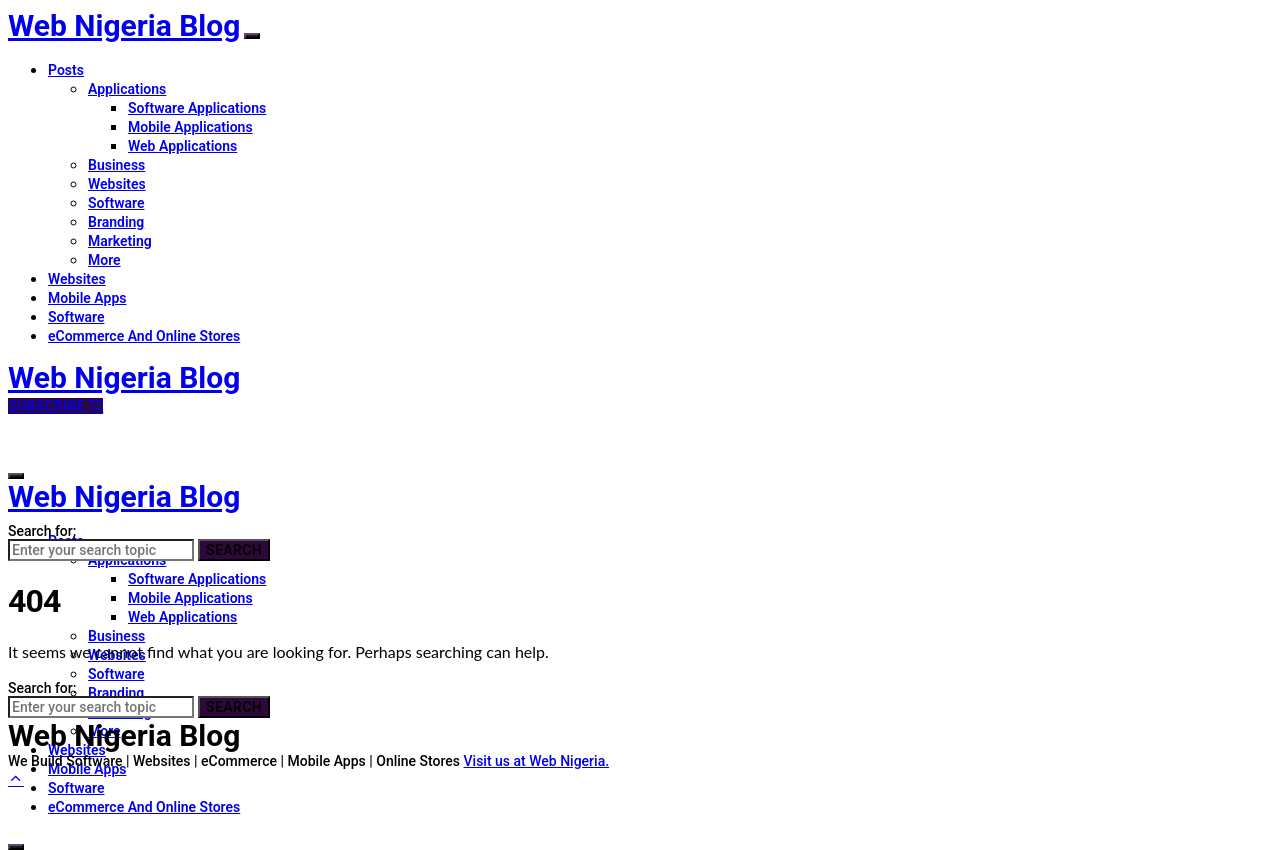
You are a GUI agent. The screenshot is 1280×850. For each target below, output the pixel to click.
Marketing (120, 241)
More (104, 260)
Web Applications (182, 146)
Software (116, 203)
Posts (66, 70)
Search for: (42, 531)
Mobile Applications (190, 127)
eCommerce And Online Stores (144, 336)
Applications (127, 89)
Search (234, 550)
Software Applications (197, 108)
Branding (116, 222)
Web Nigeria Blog (124, 25)
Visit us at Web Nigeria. (537, 761)
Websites (117, 184)
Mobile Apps (87, 298)
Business (116, 165)
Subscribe (55, 406)
